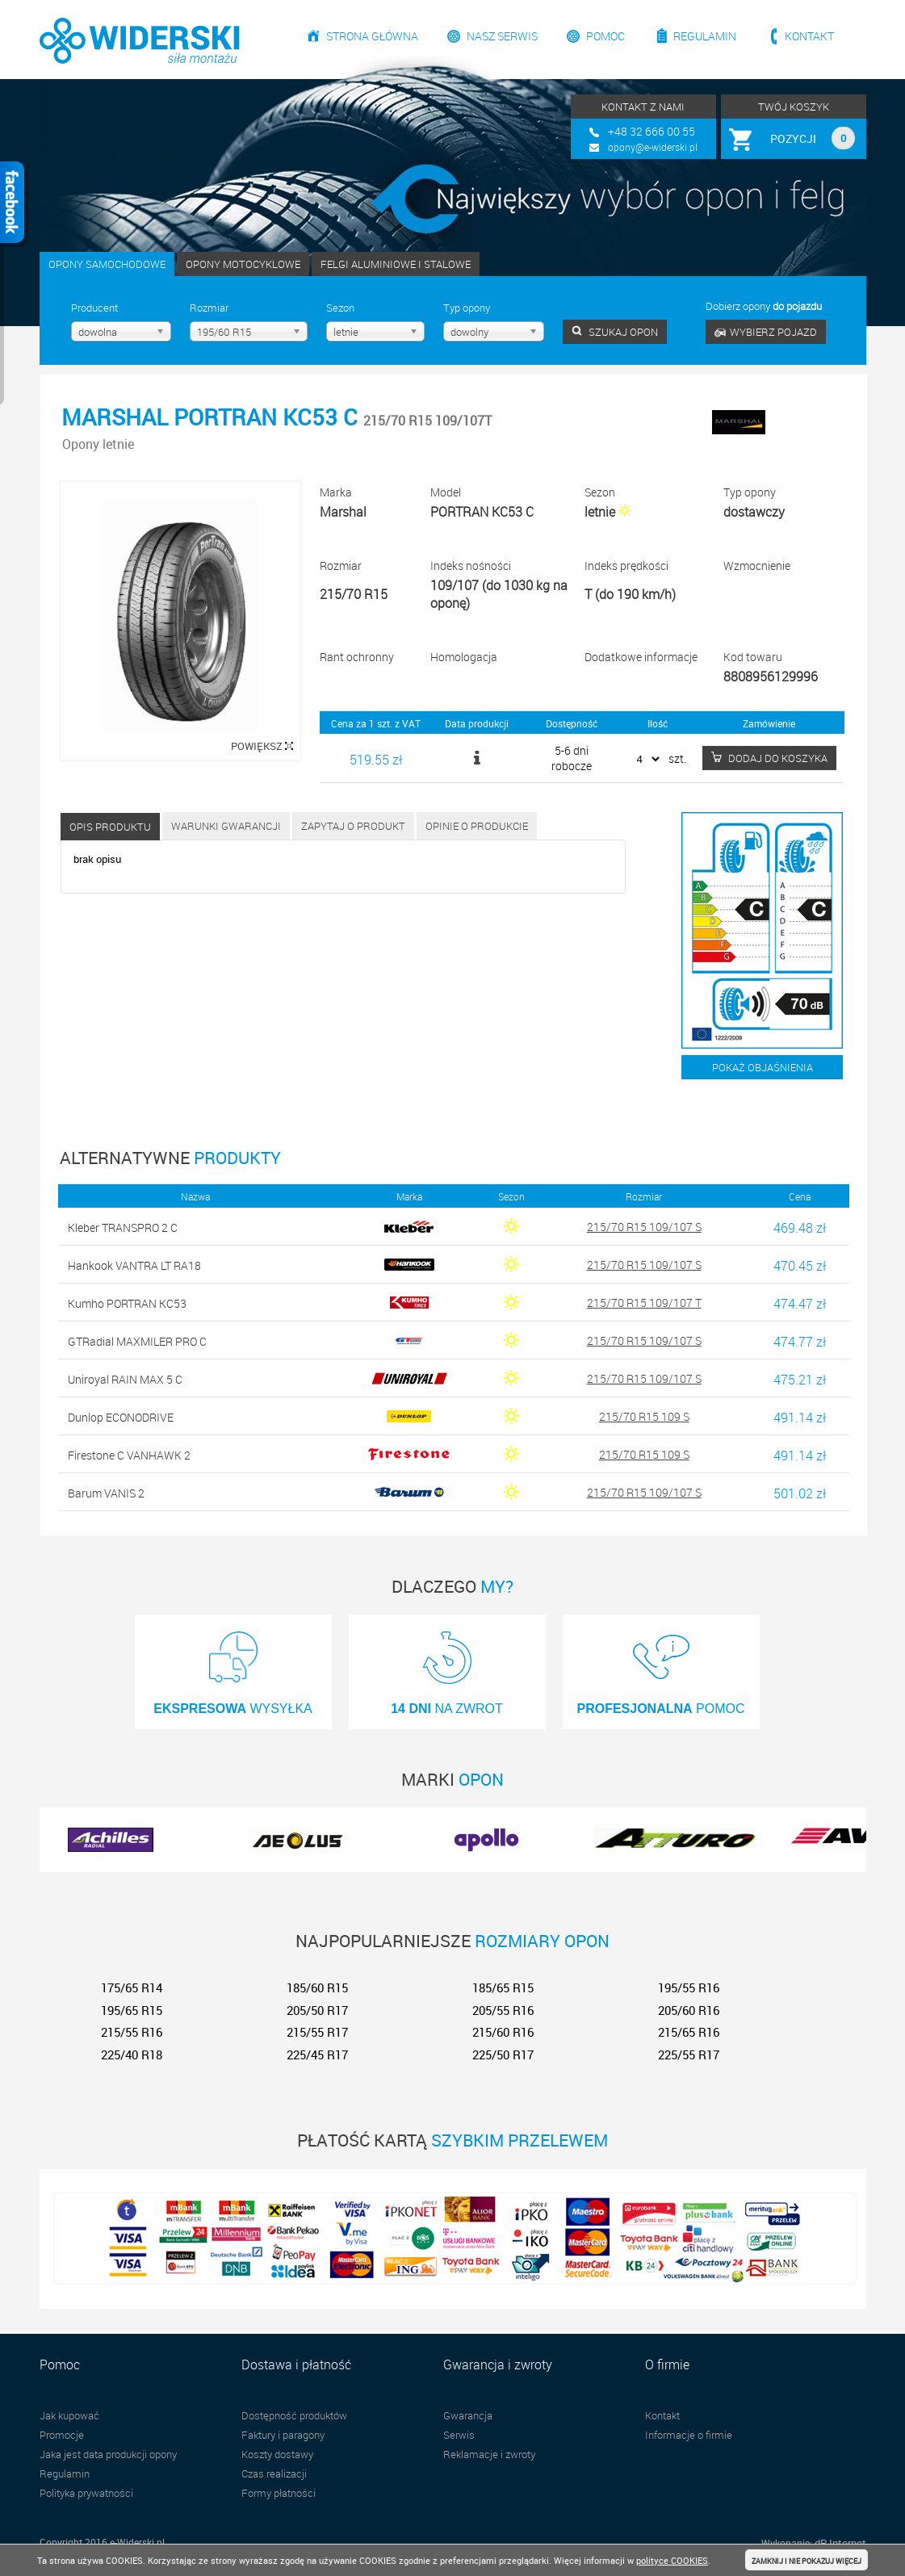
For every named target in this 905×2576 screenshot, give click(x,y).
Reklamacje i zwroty (489, 2454)
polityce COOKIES (672, 2560)
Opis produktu (110, 826)
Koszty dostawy (277, 2454)
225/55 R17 (688, 2054)
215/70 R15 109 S (644, 1416)
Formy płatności (278, 2493)
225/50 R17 (503, 2054)
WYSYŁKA (233, 1667)
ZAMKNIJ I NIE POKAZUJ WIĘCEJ (806, 2561)
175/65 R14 (131, 1987)
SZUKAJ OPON (615, 332)
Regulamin (704, 36)
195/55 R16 (688, 1987)
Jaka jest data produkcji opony (108, 2454)
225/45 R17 (317, 2054)
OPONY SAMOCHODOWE (106, 264)
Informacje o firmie (688, 2434)
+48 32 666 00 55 (651, 131)
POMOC (661, 1667)
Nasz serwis (502, 36)
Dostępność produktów (294, 2415)
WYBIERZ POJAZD (765, 332)
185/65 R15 (503, 1987)
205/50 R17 (317, 2010)
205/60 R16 (688, 2010)
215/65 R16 (688, 2032)
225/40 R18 (131, 2054)
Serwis (459, 2434)
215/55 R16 (131, 2032)
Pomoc (605, 36)
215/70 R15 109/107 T (644, 1302)
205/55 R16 (503, 2010)
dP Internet (840, 2543)
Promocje (62, 2434)
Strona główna (372, 36)
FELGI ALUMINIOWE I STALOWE (396, 264)
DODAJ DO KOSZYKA (769, 758)
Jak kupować (69, 2415)
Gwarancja (467, 2415)
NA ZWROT (447, 1667)
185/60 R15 (317, 1987)
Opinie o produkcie (476, 826)
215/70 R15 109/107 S (644, 1226)
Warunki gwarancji (226, 826)
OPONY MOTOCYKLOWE (243, 264)
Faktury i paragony (283, 2434)
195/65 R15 (131, 2010)
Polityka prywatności (86, 2493)
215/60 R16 (503, 2032)
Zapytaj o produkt (353, 826)
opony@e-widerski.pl (653, 146)
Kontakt (809, 36)
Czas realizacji (274, 2473)
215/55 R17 (317, 2032)
